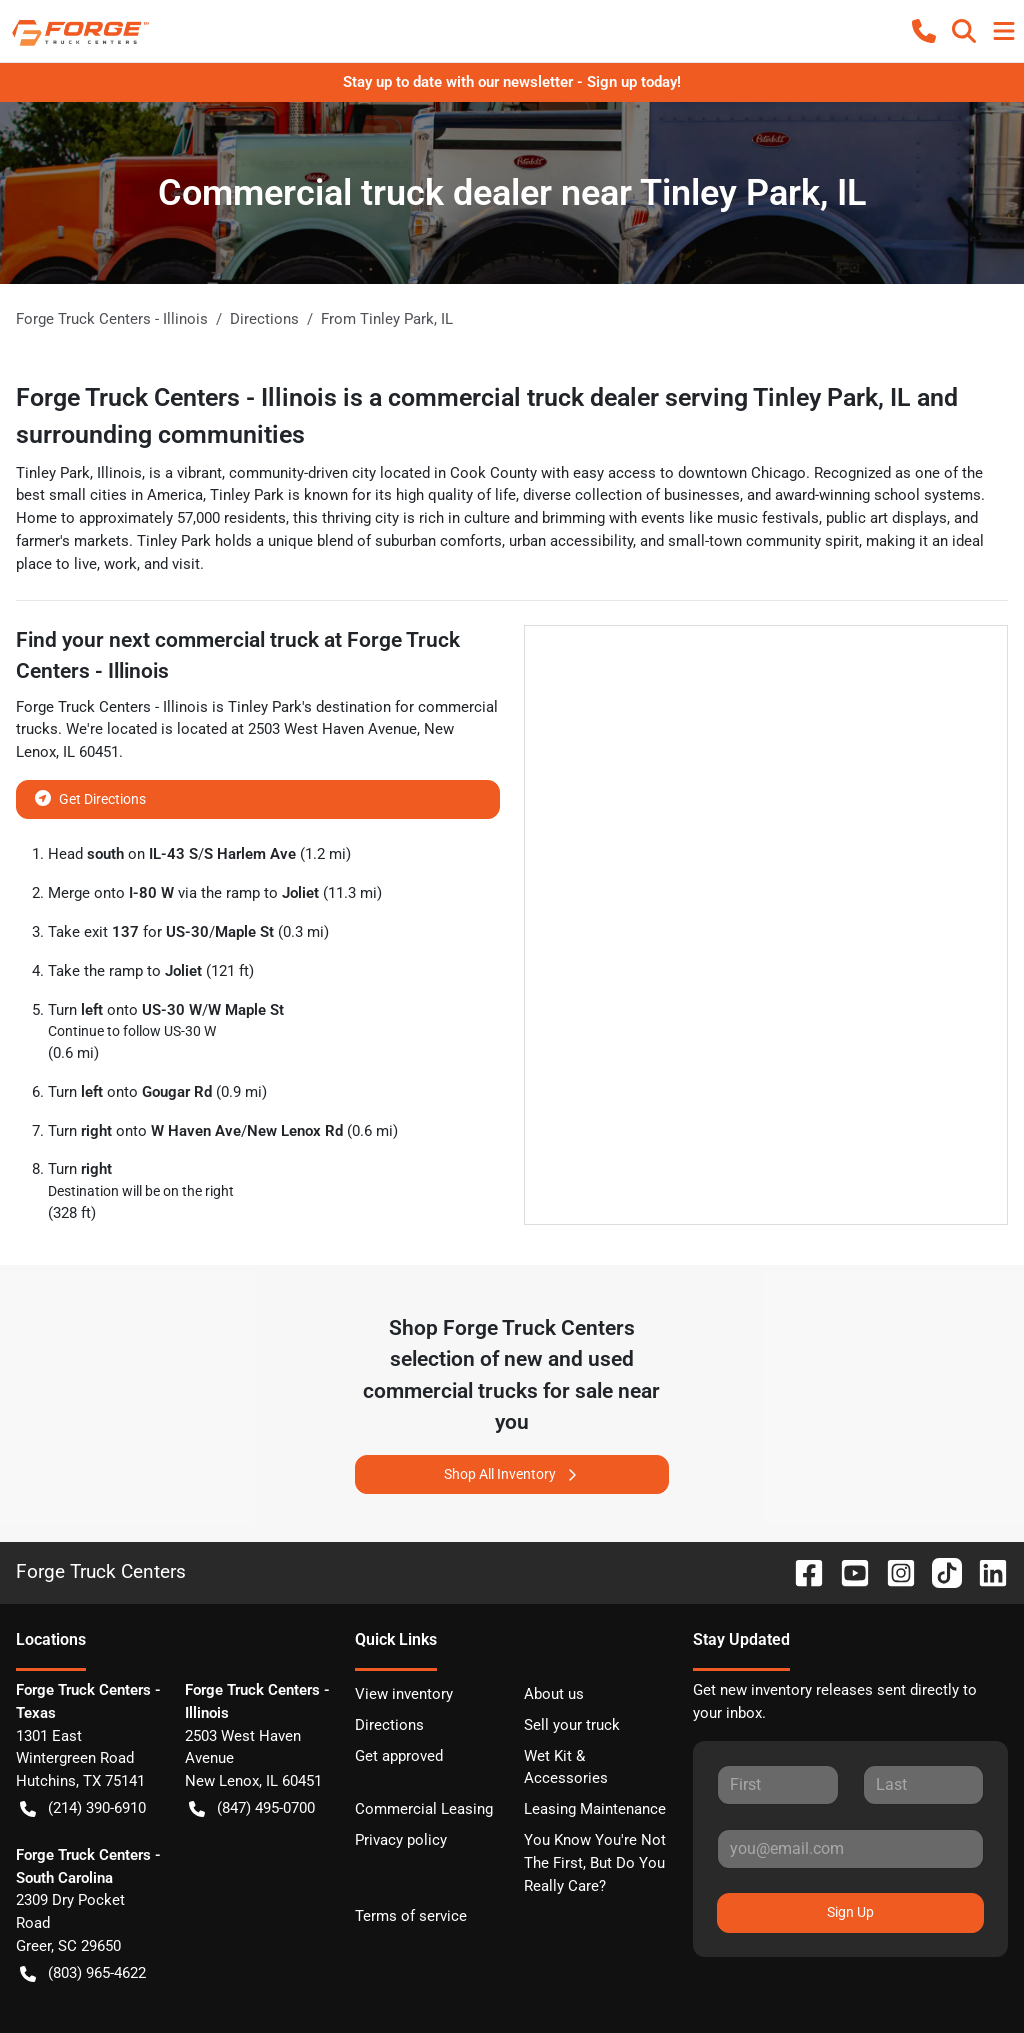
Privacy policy (401, 1840)
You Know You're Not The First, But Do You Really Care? (595, 1863)
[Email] (850, 1849)
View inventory (404, 1694)
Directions (389, 1725)
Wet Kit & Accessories (566, 1767)
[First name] (777, 1785)
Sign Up (850, 1912)
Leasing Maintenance (595, 1809)
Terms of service (411, 1916)
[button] (924, 31)
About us (554, 1694)
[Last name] (923, 1785)
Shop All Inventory (512, 1474)
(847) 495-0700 (252, 1808)
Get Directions (90, 797)
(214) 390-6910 (83, 1808)
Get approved (399, 1756)
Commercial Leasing (424, 1809)
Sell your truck (572, 1725)
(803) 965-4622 (83, 1973)
